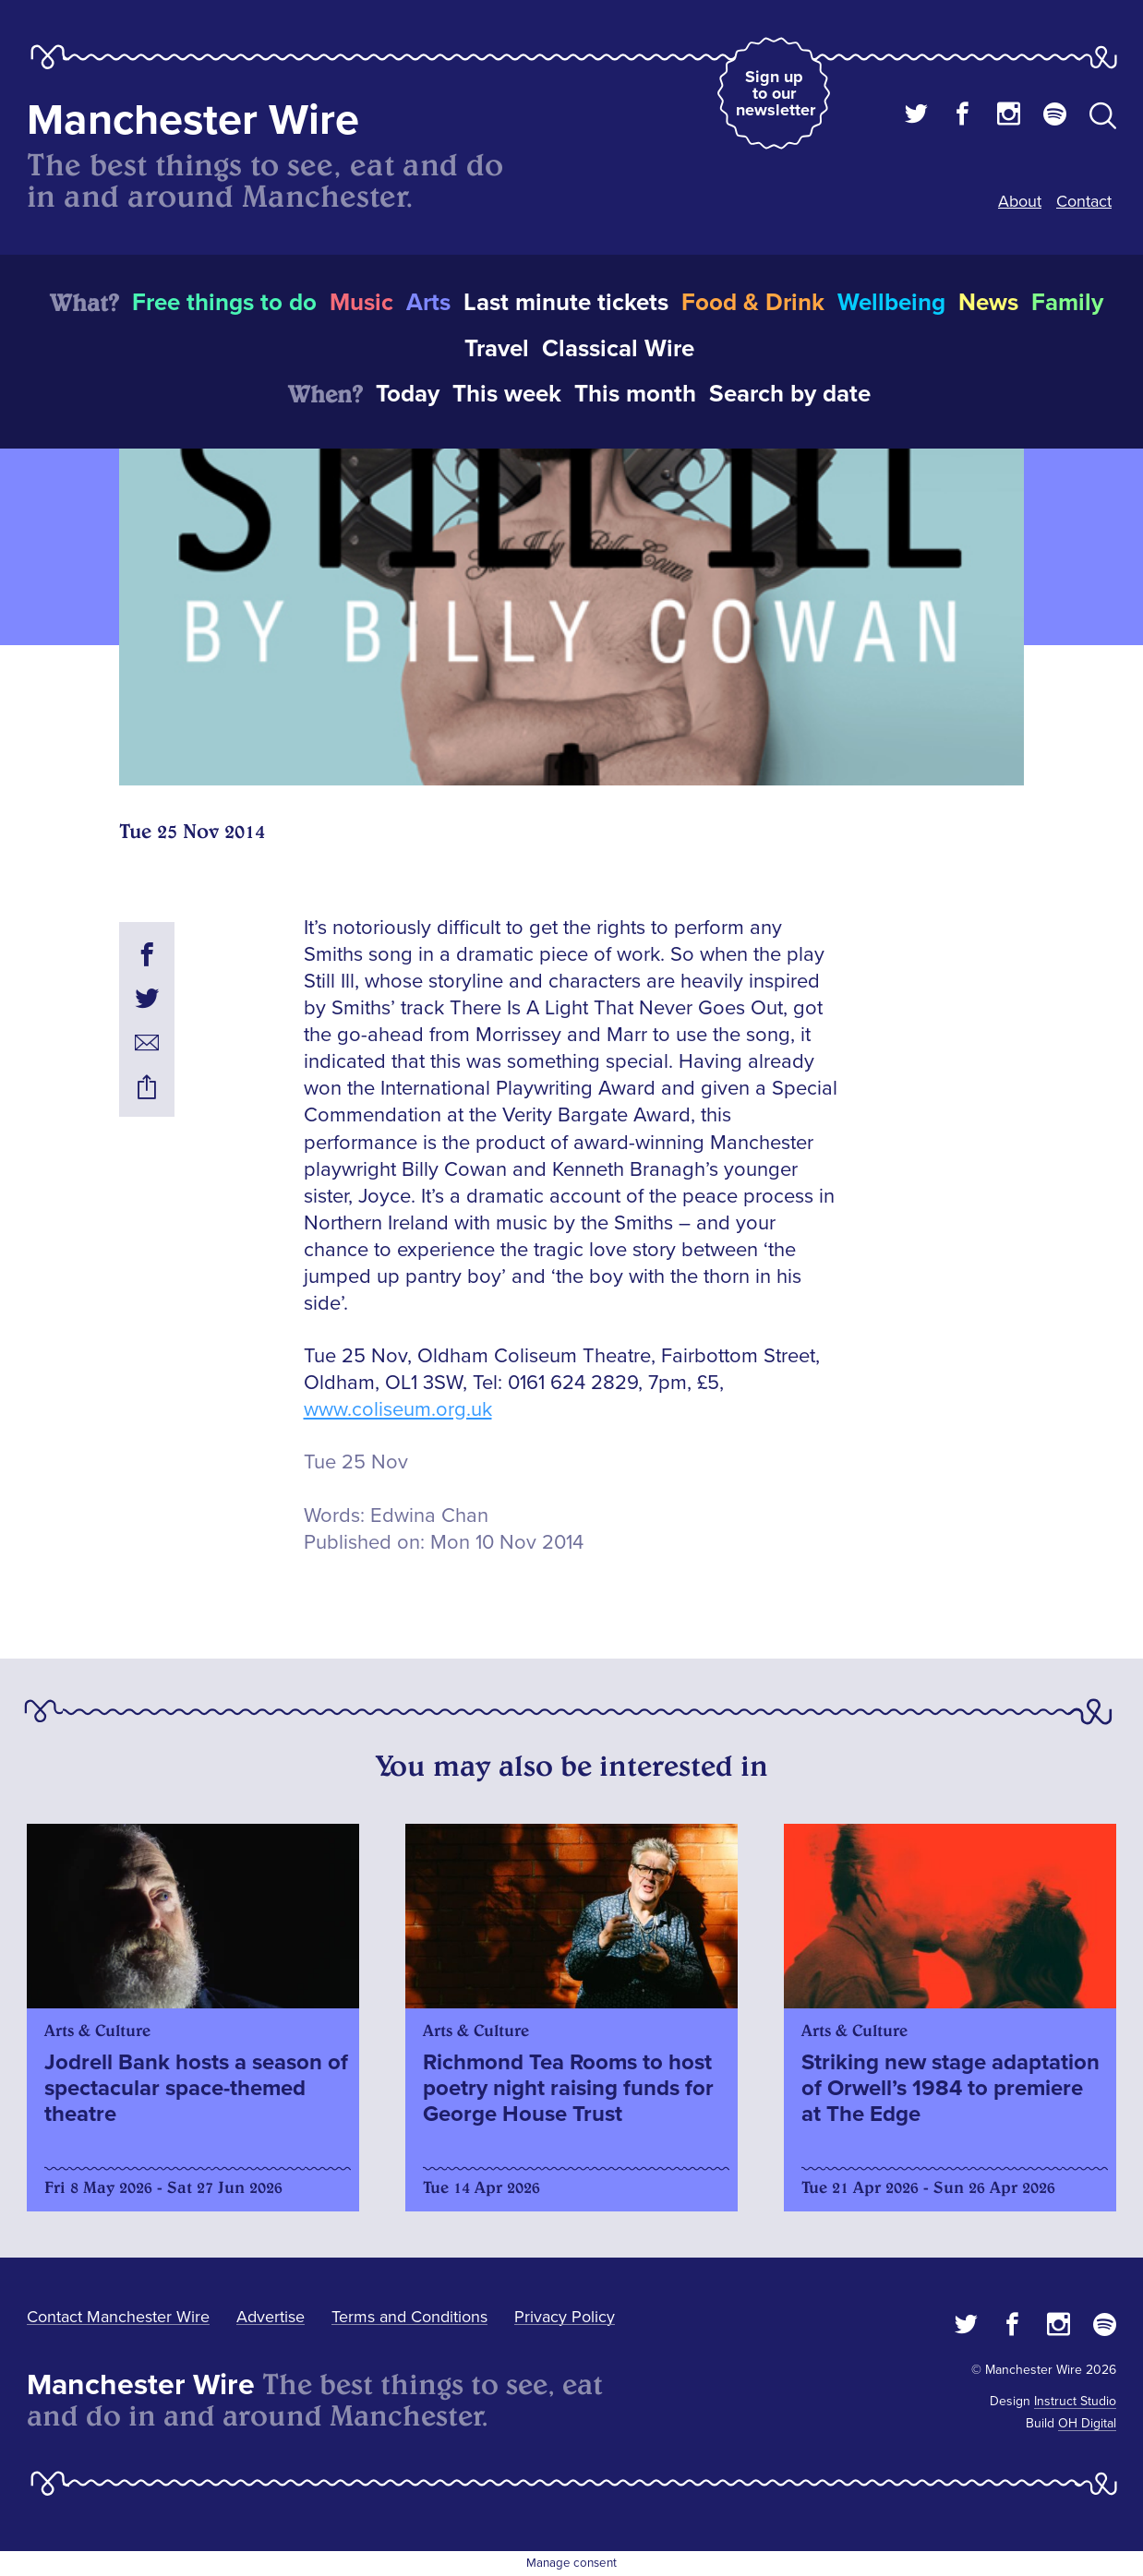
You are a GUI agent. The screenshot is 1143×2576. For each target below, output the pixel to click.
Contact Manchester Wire (118, 2316)
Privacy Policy (564, 2316)
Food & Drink (752, 303)
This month (635, 394)
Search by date (790, 394)
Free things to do (224, 303)
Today (407, 394)
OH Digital (1087, 2423)
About (1019, 201)
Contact (1084, 201)
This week (506, 394)
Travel (496, 349)
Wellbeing (891, 303)
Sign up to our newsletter (775, 93)
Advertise (270, 2316)
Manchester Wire (193, 120)
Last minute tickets (565, 303)
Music (361, 303)
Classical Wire (618, 349)
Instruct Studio (1075, 2401)
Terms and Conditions (409, 2316)
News (988, 303)
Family (1067, 303)
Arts (428, 303)
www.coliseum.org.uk (398, 1409)
